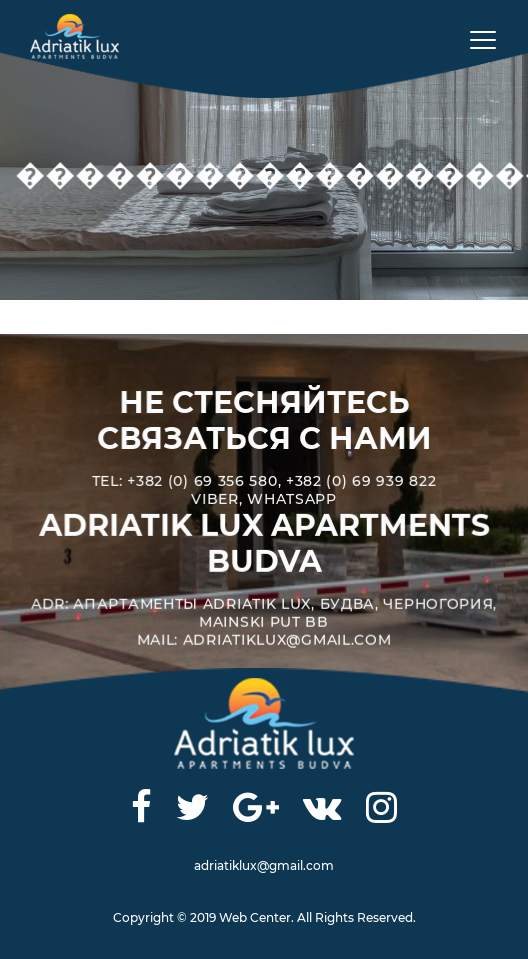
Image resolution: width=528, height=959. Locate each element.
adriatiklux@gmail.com (264, 865)
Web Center (255, 917)
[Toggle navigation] (476, 39)
